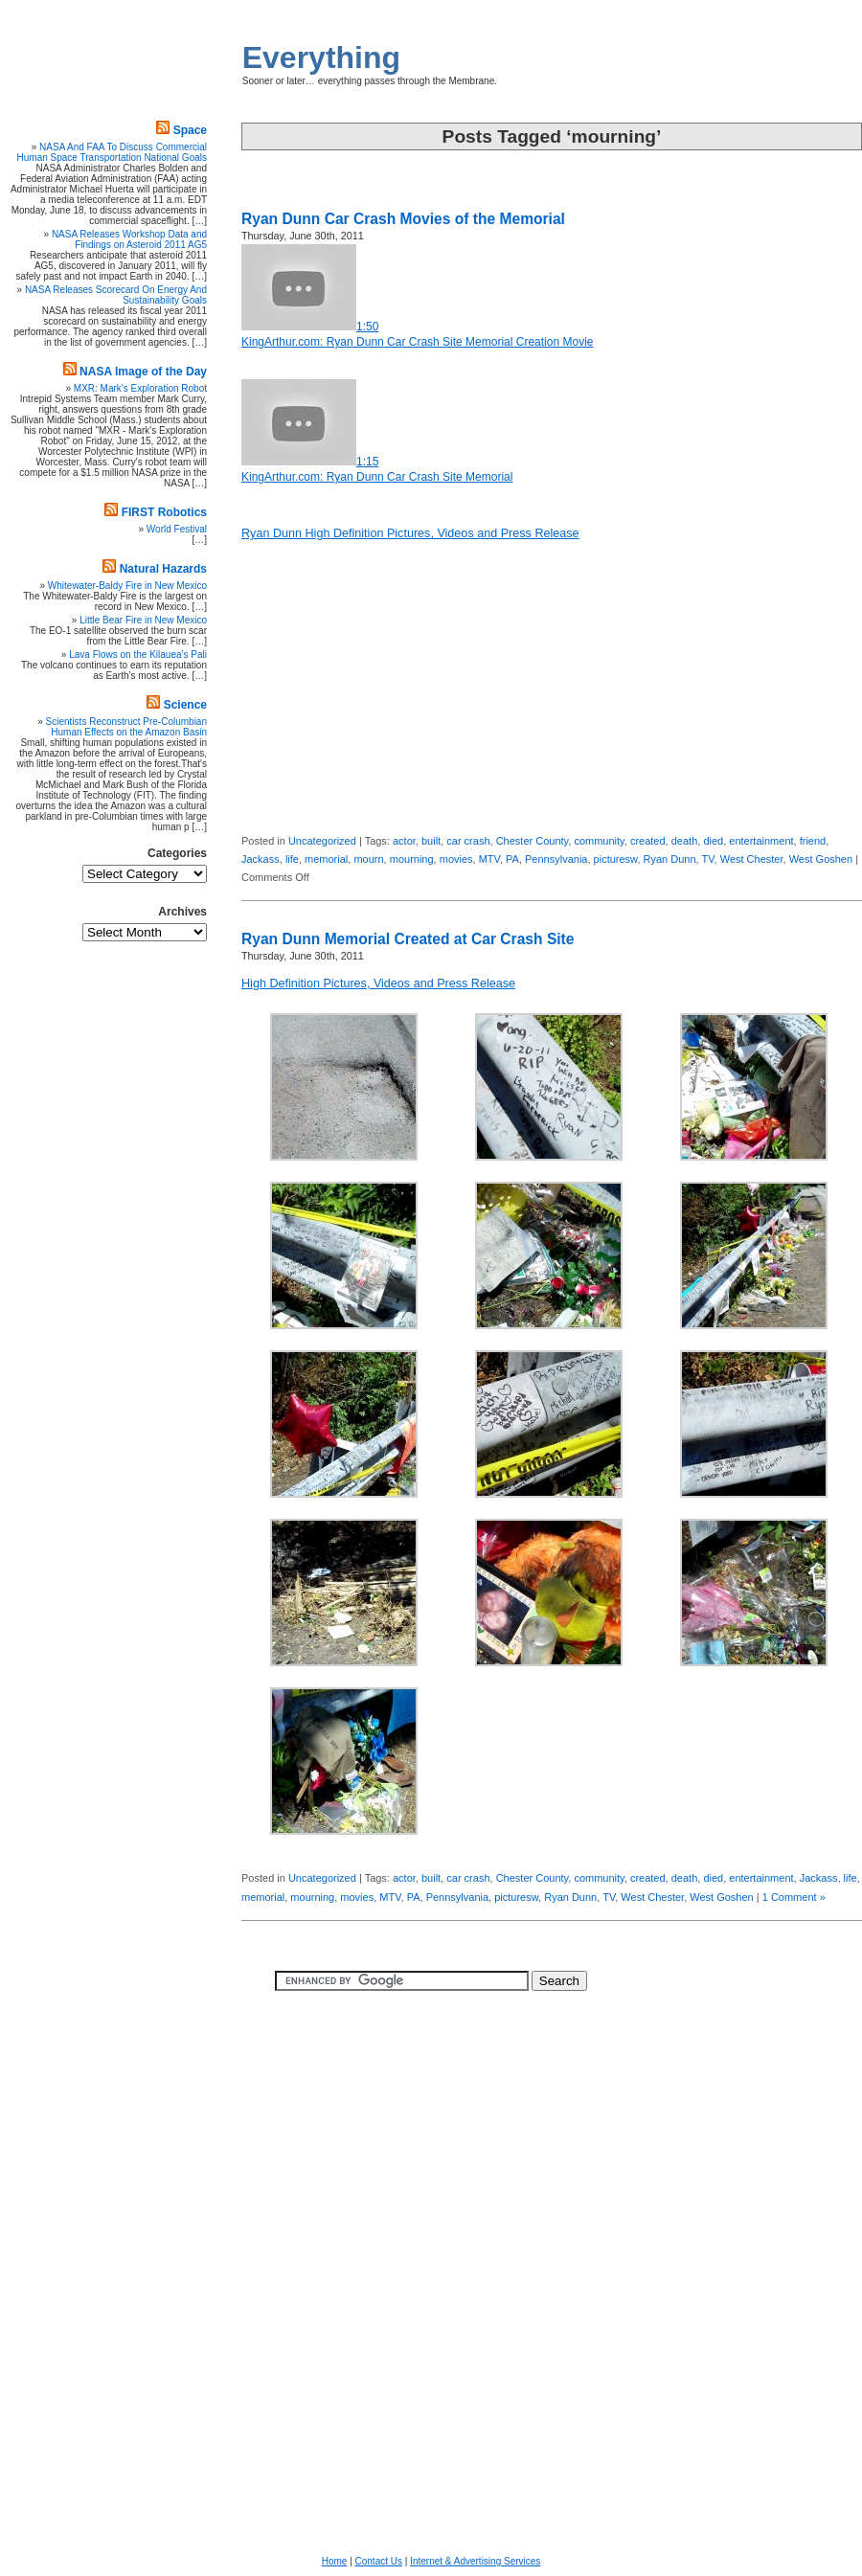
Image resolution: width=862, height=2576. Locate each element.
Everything (321, 57)
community (599, 841)
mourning (412, 859)
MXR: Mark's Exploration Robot (140, 388)
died (713, 841)
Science (185, 705)
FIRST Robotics (164, 512)
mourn (368, 859)
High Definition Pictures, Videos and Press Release (378, 983)
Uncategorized (322, 841)
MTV (489, 859)
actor (404, 841)
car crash (467, 841)
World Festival (177, 529)
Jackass (260, 859)
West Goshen (820, 859)
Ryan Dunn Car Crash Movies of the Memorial (403, 219)
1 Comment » (794, 1897)
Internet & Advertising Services (475, 2561)
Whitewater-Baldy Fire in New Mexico (127, 585)
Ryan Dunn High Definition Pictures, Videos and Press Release (410, 533)
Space (190, 130)
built (431, 841)
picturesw (616, 859)
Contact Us (378, 2561)
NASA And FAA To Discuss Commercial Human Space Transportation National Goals (112, 152)
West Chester (751, 859)
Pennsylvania (556, 859)
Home (335, 2561)
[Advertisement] (804, 531)
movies (456, 859)
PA (512, 859)
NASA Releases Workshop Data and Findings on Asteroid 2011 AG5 (129, 239)
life (292, 859)
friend (813, 841)
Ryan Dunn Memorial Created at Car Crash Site (408, 939)
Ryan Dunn (670, 859)
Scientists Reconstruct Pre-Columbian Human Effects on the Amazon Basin (126, 726)
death (684, 841)
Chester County (532, 841)
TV (708, 859)
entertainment (761, 841)
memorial (326, 859)
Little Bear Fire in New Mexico (143, 620)
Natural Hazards (163, 569)
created (648, 841)
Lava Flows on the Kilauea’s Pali (138, 654)
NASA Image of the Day (143, 371)
